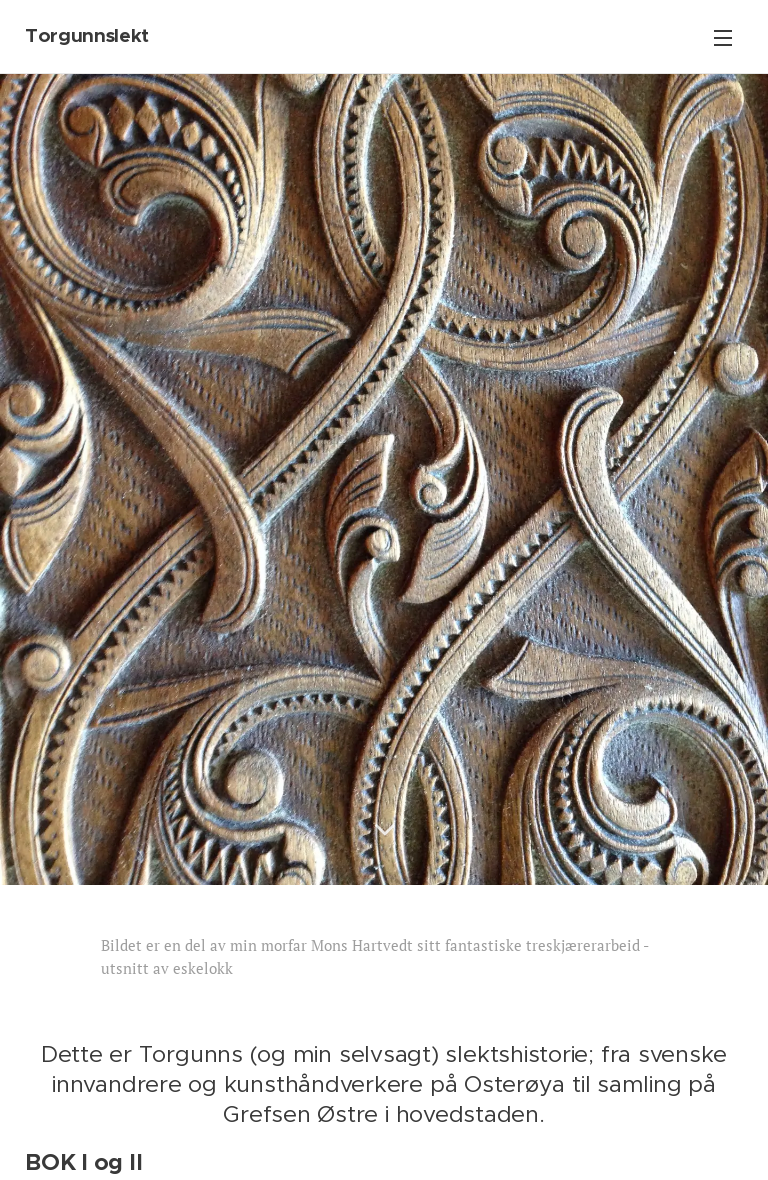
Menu (723, 38)
